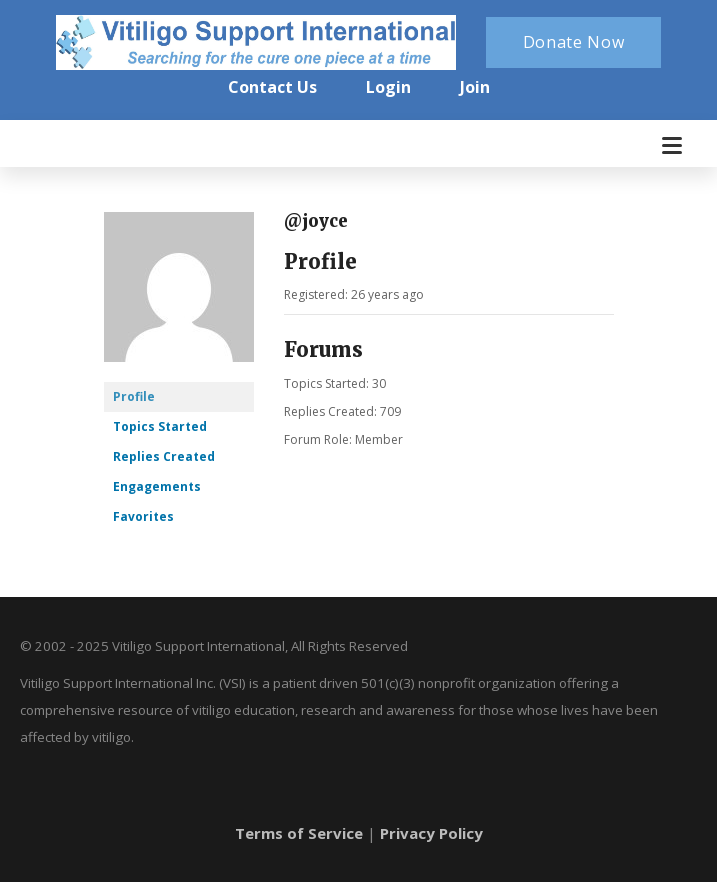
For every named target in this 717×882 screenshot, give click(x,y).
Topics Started (160, 426)
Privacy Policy (431, 833)
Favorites (143, 516)
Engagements (157, 486)
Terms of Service (299, 833)
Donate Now (574, 42)
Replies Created (164, 456)
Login (388, 87)
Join (475, 87)
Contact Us (272, 87)
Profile (134, 396)
